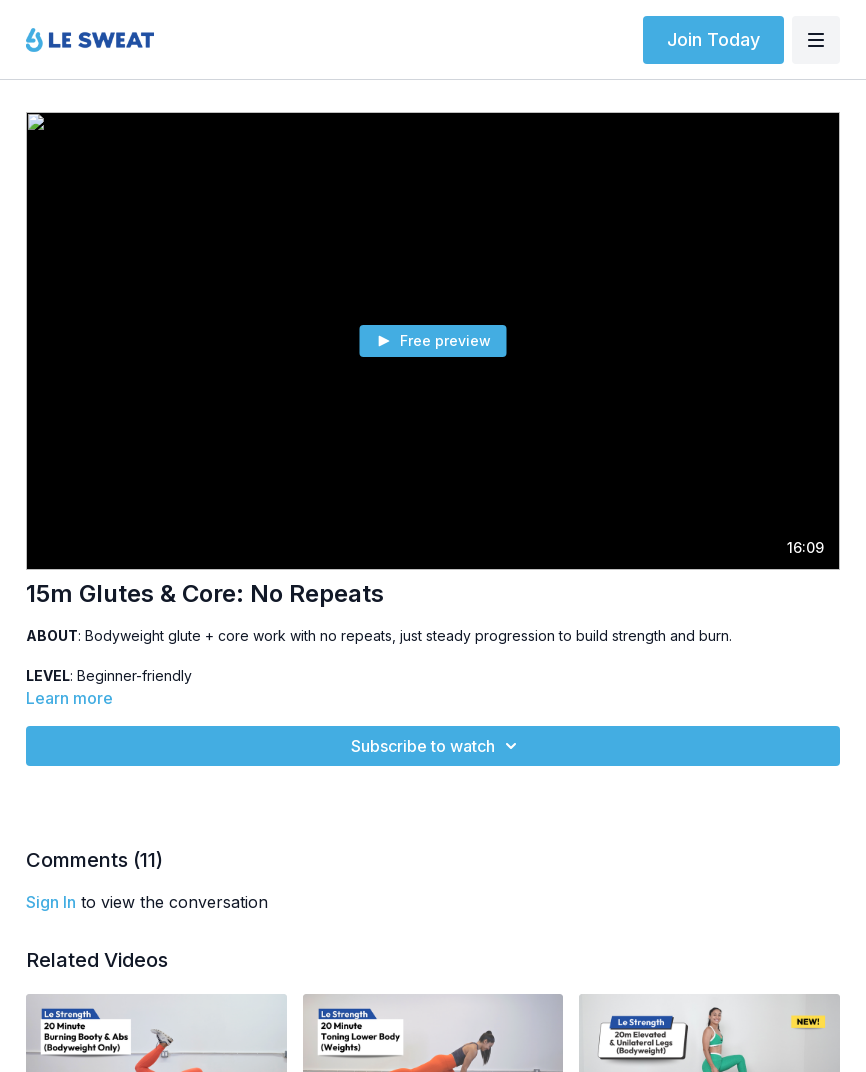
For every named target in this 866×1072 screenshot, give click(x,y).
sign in (51, 902)
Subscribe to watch (437, 746)
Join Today (713, 39)
